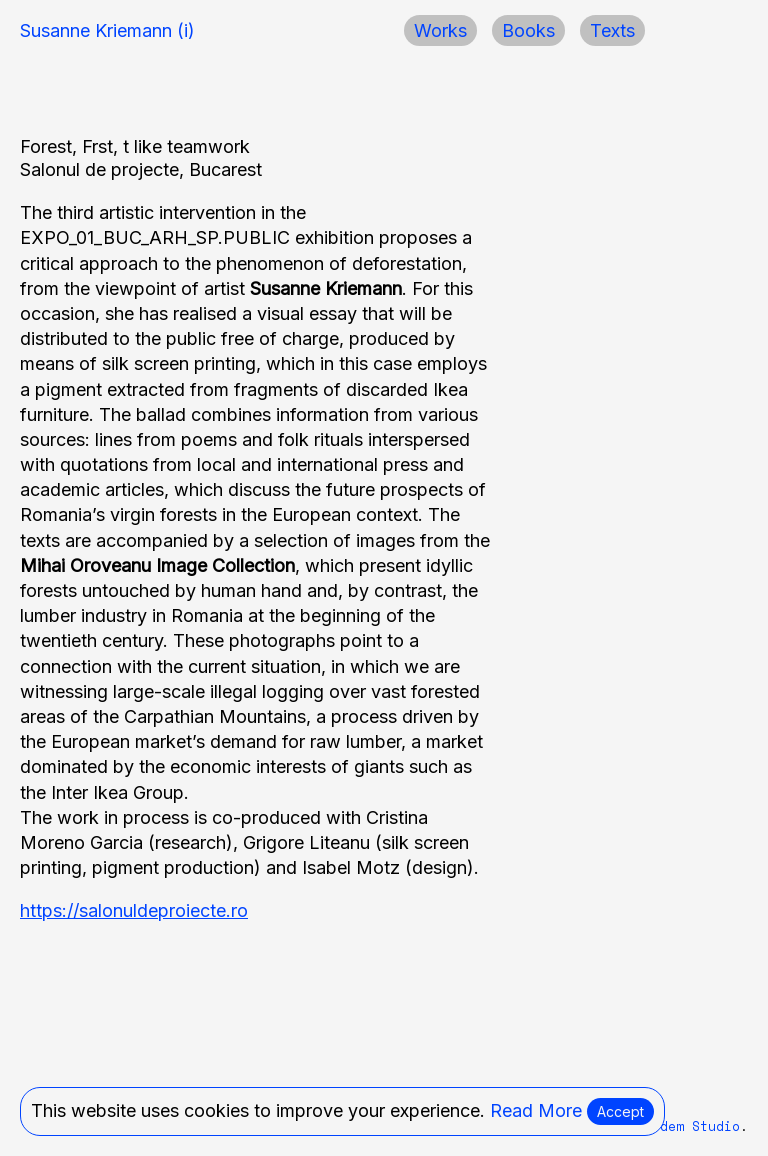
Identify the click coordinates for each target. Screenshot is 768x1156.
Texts (612, 30)
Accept (620, 1111)
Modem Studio (692, 1126)
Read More (536, 1110)
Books (528, 30)
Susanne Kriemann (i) (107, 30)
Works (440, 30)
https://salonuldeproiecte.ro (134, 910)
